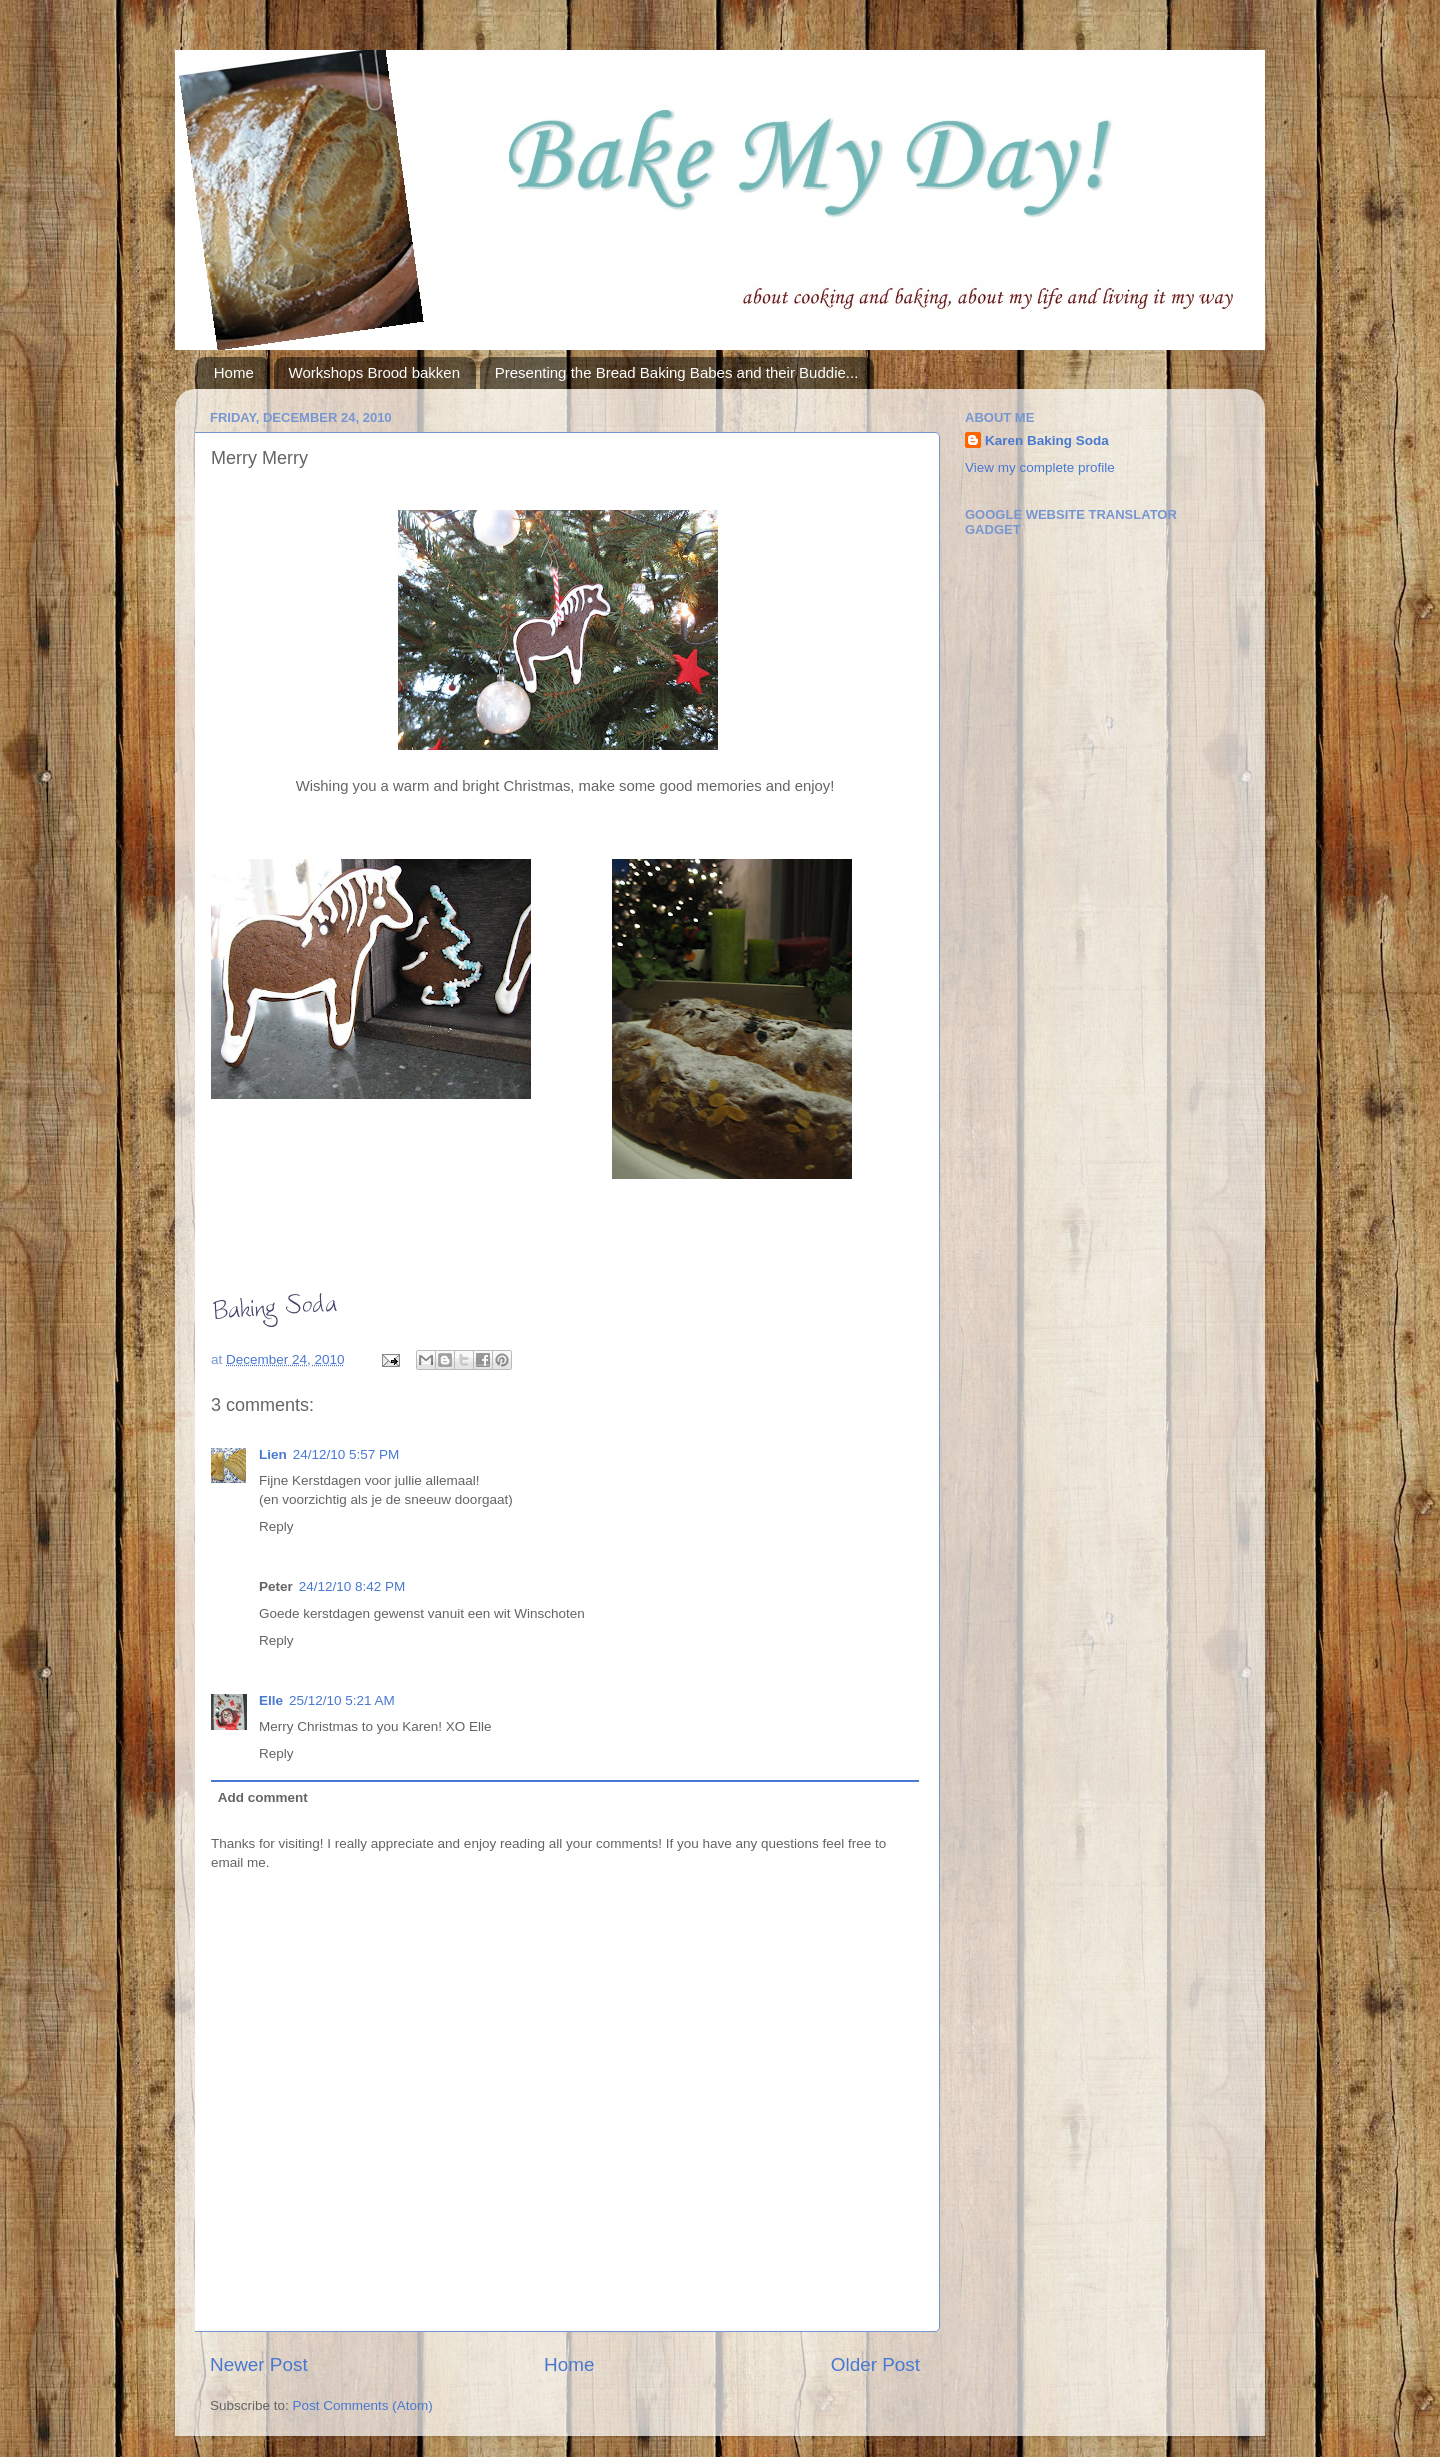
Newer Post (259, 2364)
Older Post (875, 2364)
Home (234, 372)
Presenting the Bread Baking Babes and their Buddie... (677, 372)
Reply (276, 1526)
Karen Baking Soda (1047, 440)
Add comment (263, 1797)
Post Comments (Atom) (363, 2405)
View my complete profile (1040, 467)
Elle (271, 1700)
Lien (273, 1454)
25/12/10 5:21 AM (342, 1700)
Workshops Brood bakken (374, 372)
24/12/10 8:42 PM (352, 1586)
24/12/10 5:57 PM (346, 1454)
